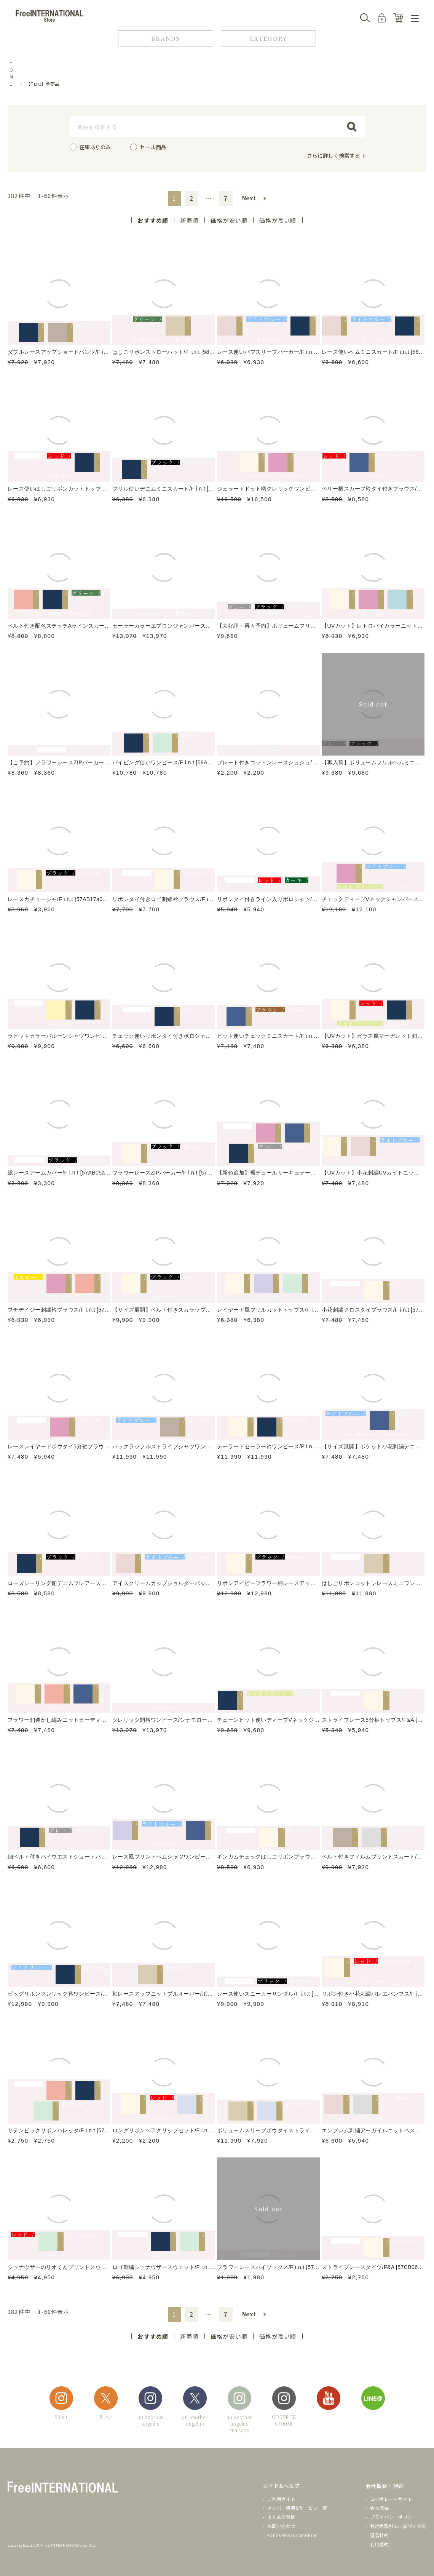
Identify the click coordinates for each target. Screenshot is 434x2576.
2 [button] (192, 198)
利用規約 (379, 2544)
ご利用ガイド (281, 2499)
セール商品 (153, 147)
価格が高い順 (277, 220)
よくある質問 (281, 2517)
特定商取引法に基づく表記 (398, 2526)
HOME (11, 73)
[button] (254, 198)
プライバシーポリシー (393, 2517)
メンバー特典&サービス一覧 (297, 2507)
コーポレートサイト (391, 2499)
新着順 (189, 220)
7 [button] (226, 198)
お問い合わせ (281, 2526)
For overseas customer (292, 2535)
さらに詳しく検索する (333, 155)
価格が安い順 (229, 220)
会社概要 (379, 2507)
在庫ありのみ (95, 147)
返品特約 (379, 2535)
